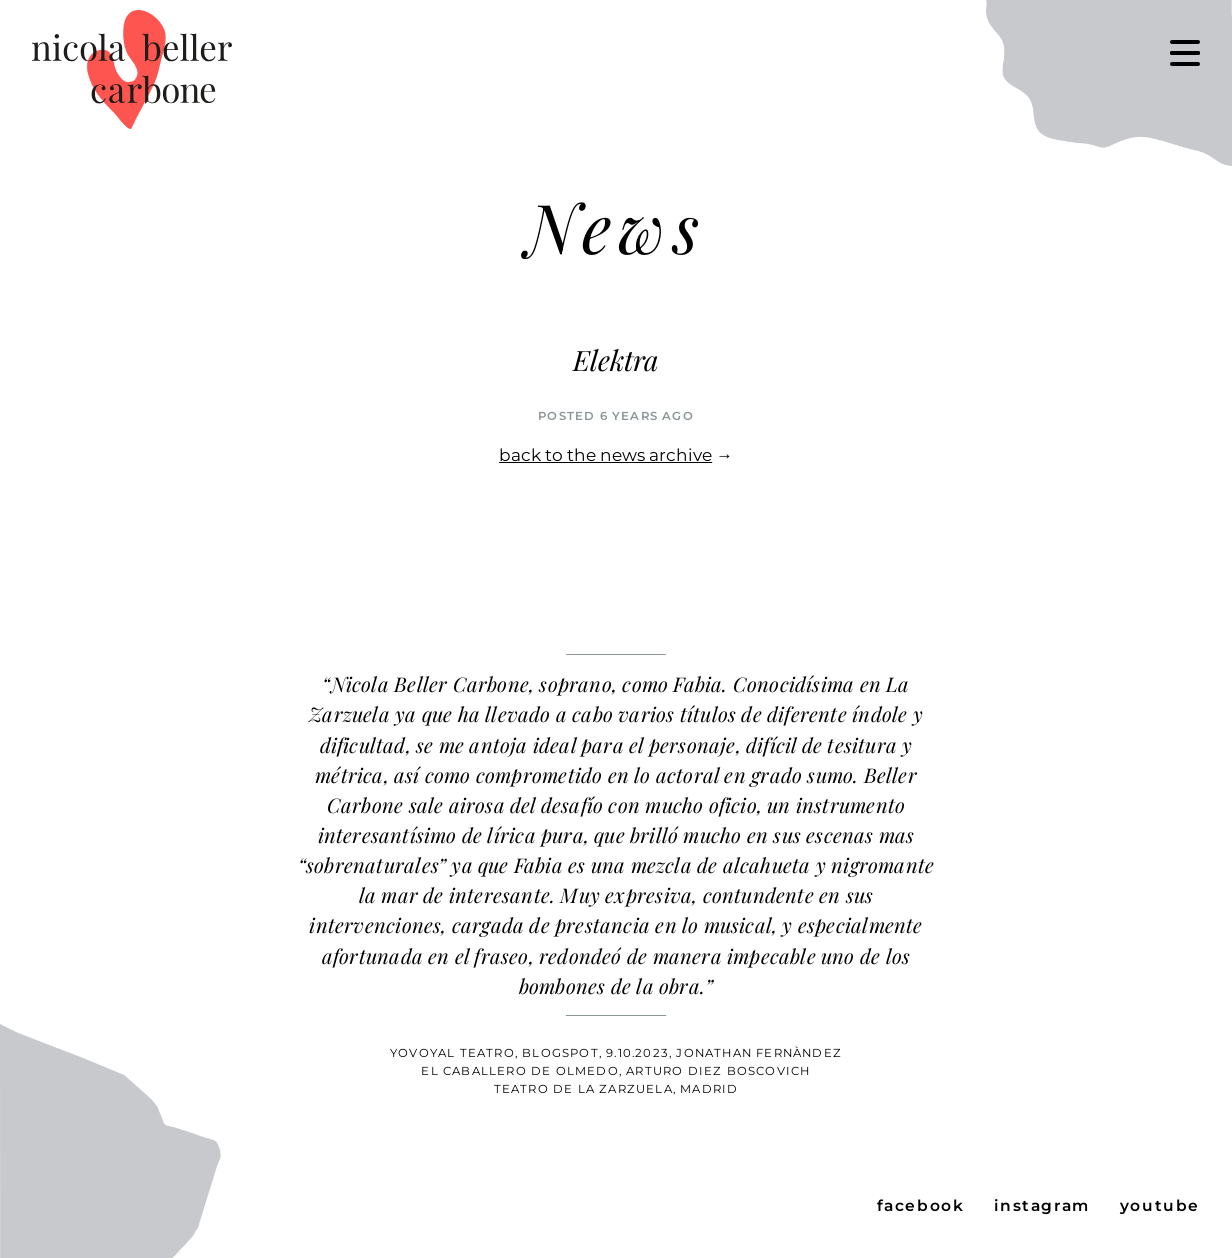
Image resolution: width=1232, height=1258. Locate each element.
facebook (921, 1205)
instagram (1041, 1205)
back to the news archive (605, 455)
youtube (1160, 1205)
